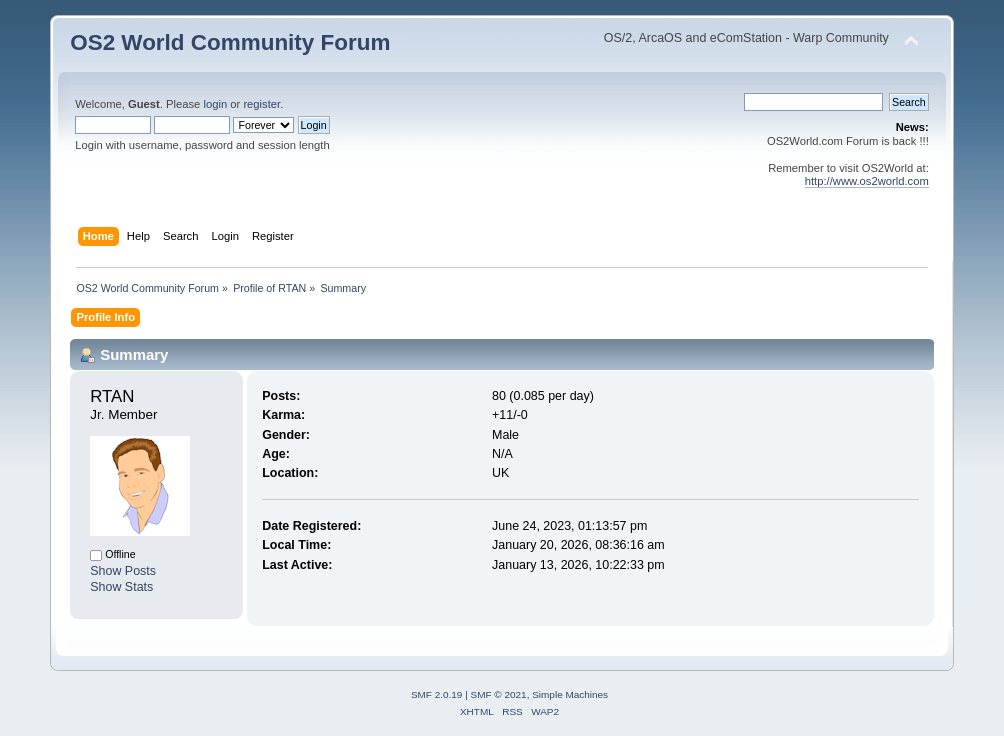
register (261, 104)
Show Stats (121, 587)
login (215, 104)
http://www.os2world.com (867, 181)
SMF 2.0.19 (437, 694)
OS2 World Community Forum (230, 42)
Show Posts (123, 571)
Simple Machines (570, 694)
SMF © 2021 (499, 694)
